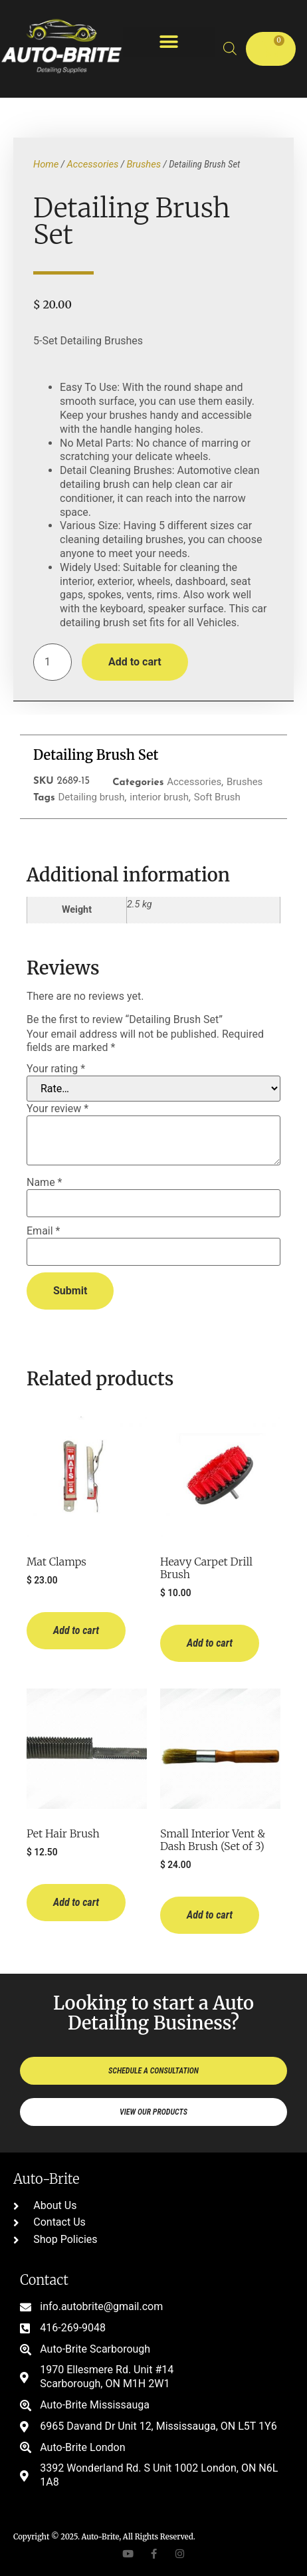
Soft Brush (217, 797)
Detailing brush (91, 797)
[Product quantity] (52, 662)
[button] (169, 42)
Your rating (56, 1069)
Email (43, 1231)
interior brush (159, 797)
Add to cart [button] (76, 1630)
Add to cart (134, 661)
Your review (57, 1109)
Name (44, 1182)
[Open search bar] (230, 48)
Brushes (143, 164)
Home (45, 164)
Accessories (92, 164)
